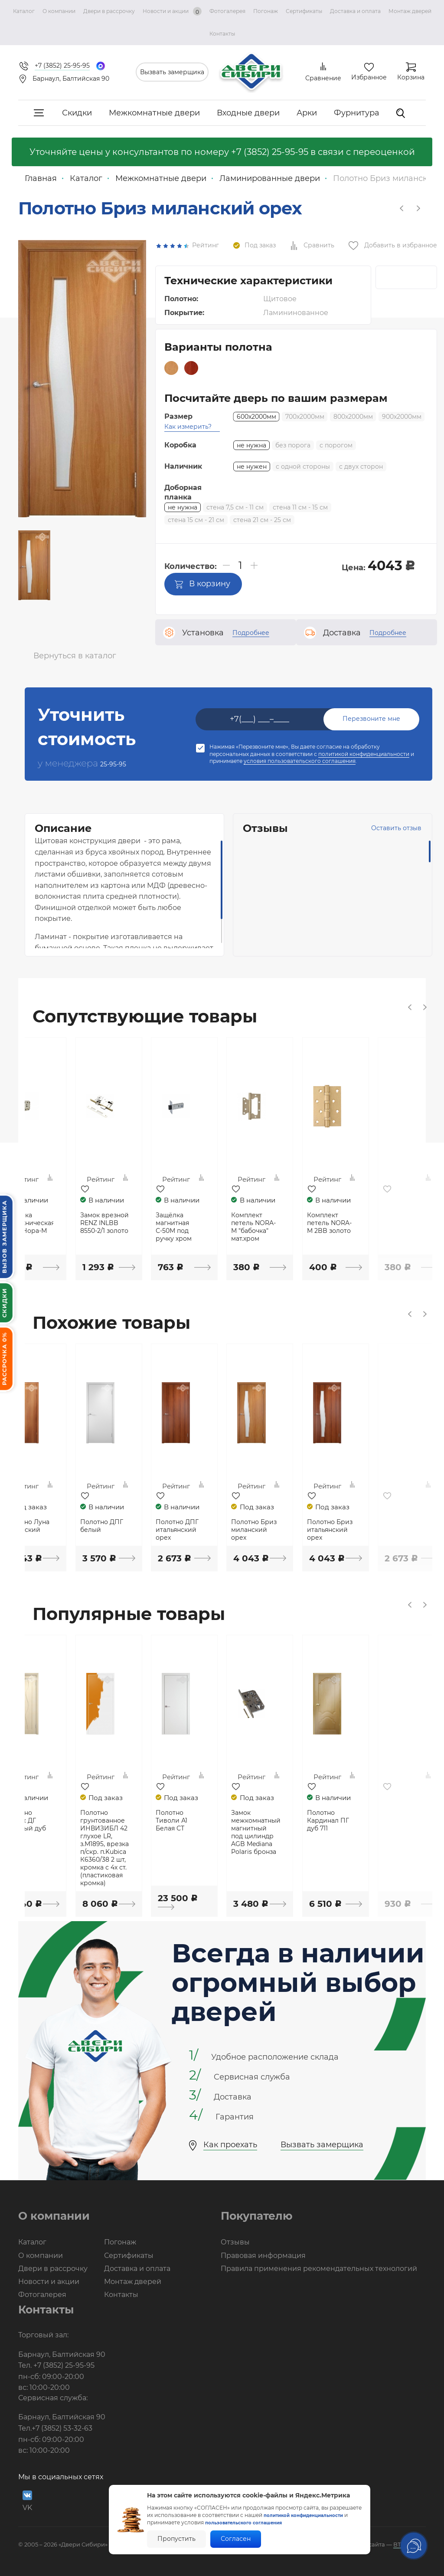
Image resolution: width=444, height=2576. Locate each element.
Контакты (222, 33)
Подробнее (250, 632)
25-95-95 (119, 762)
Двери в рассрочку (109, 11)
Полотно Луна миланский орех (62, 1529)
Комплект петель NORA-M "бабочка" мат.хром (310, 1227)
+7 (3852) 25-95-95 (269, 152)
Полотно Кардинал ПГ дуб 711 (386, 1819)
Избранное (369, 77)
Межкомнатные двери (154, 113)
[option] (34, 565)
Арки (307, 113)
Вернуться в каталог (74, 655)
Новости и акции (172, 11)
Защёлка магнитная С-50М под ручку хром (220, 1227)
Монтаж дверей (409, 11)
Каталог (24, 11)
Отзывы (235, 2240)
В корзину (202, 583)
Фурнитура (356, 113)
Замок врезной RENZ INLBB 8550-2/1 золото (145, 1223)
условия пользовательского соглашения (300, 760)
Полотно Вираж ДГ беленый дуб (65, 1819)
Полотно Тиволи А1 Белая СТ (217, 1819)
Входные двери (248, 113)
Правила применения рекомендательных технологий (319, 2266)
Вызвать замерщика (172, 72)
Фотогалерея (227, 11)
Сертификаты (304, 11)
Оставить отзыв (367, 827)
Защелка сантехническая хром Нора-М (65, 1223)
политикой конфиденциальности (363, 753)
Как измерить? (188, 426)
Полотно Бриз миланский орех (307, 1529)
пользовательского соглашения (255, 2522)
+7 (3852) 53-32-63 (62, 2426)
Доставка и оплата (355, 11)
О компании (58, 11)
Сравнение (323, 78)
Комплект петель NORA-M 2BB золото (391, 1223)
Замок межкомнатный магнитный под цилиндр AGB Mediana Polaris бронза (309, 1831)
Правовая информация (263, 2253)
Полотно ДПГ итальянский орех (224, 1529)
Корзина (410, 77)
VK (27, 2499)
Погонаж (265, 11)
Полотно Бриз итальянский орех (389, 1529)
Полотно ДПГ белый (142, 1525)
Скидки (77, 113)
